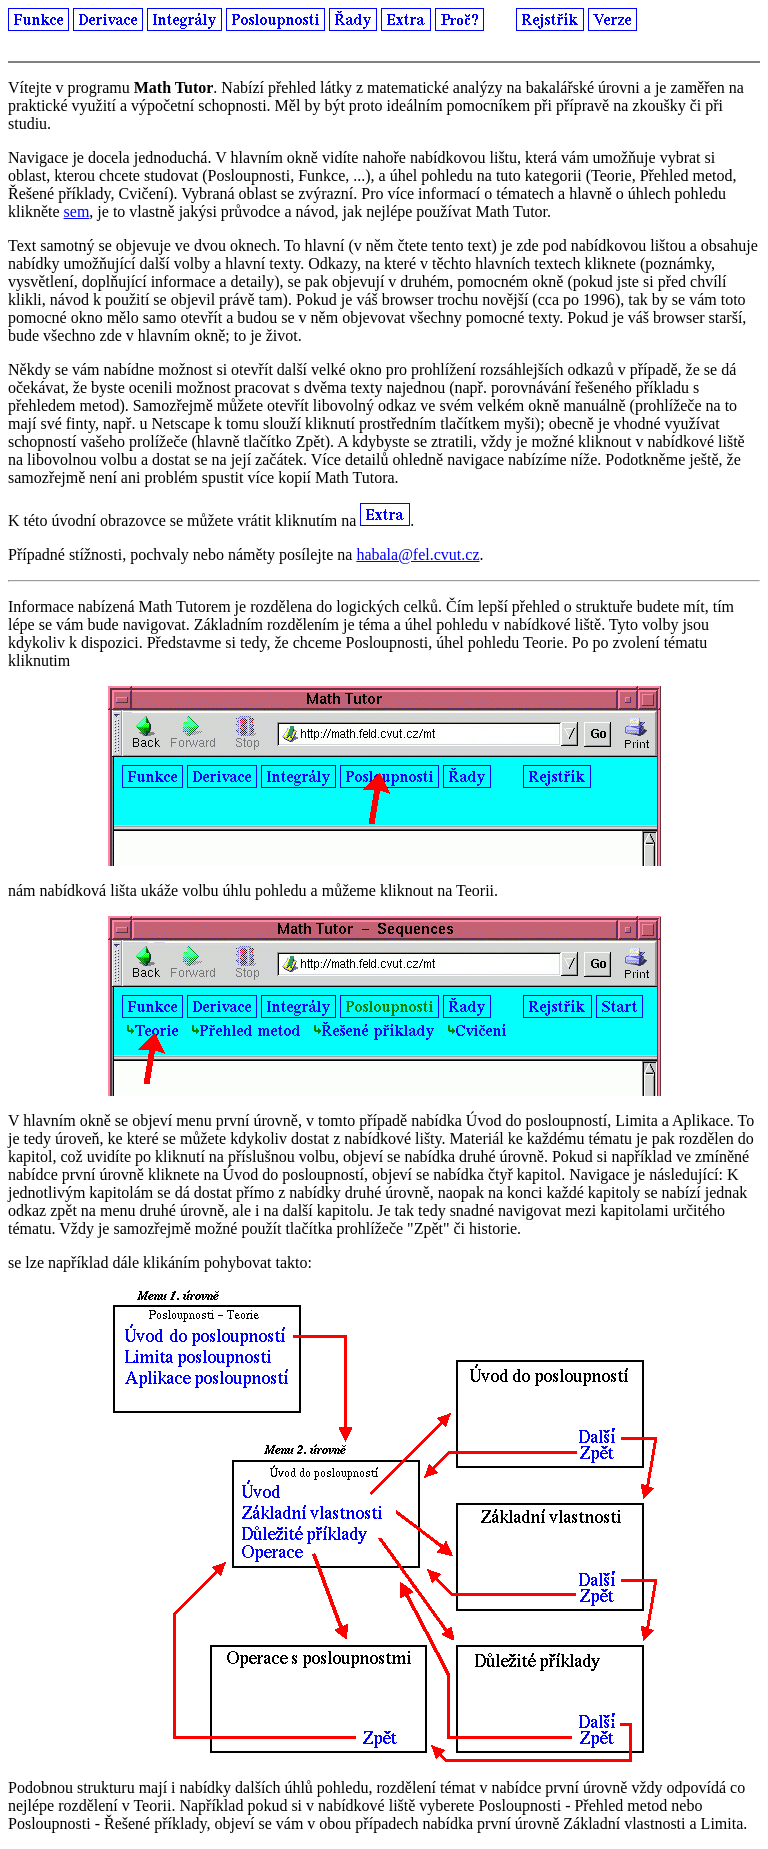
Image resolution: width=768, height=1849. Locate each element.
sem (77, 211)
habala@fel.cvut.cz (417, 554)
